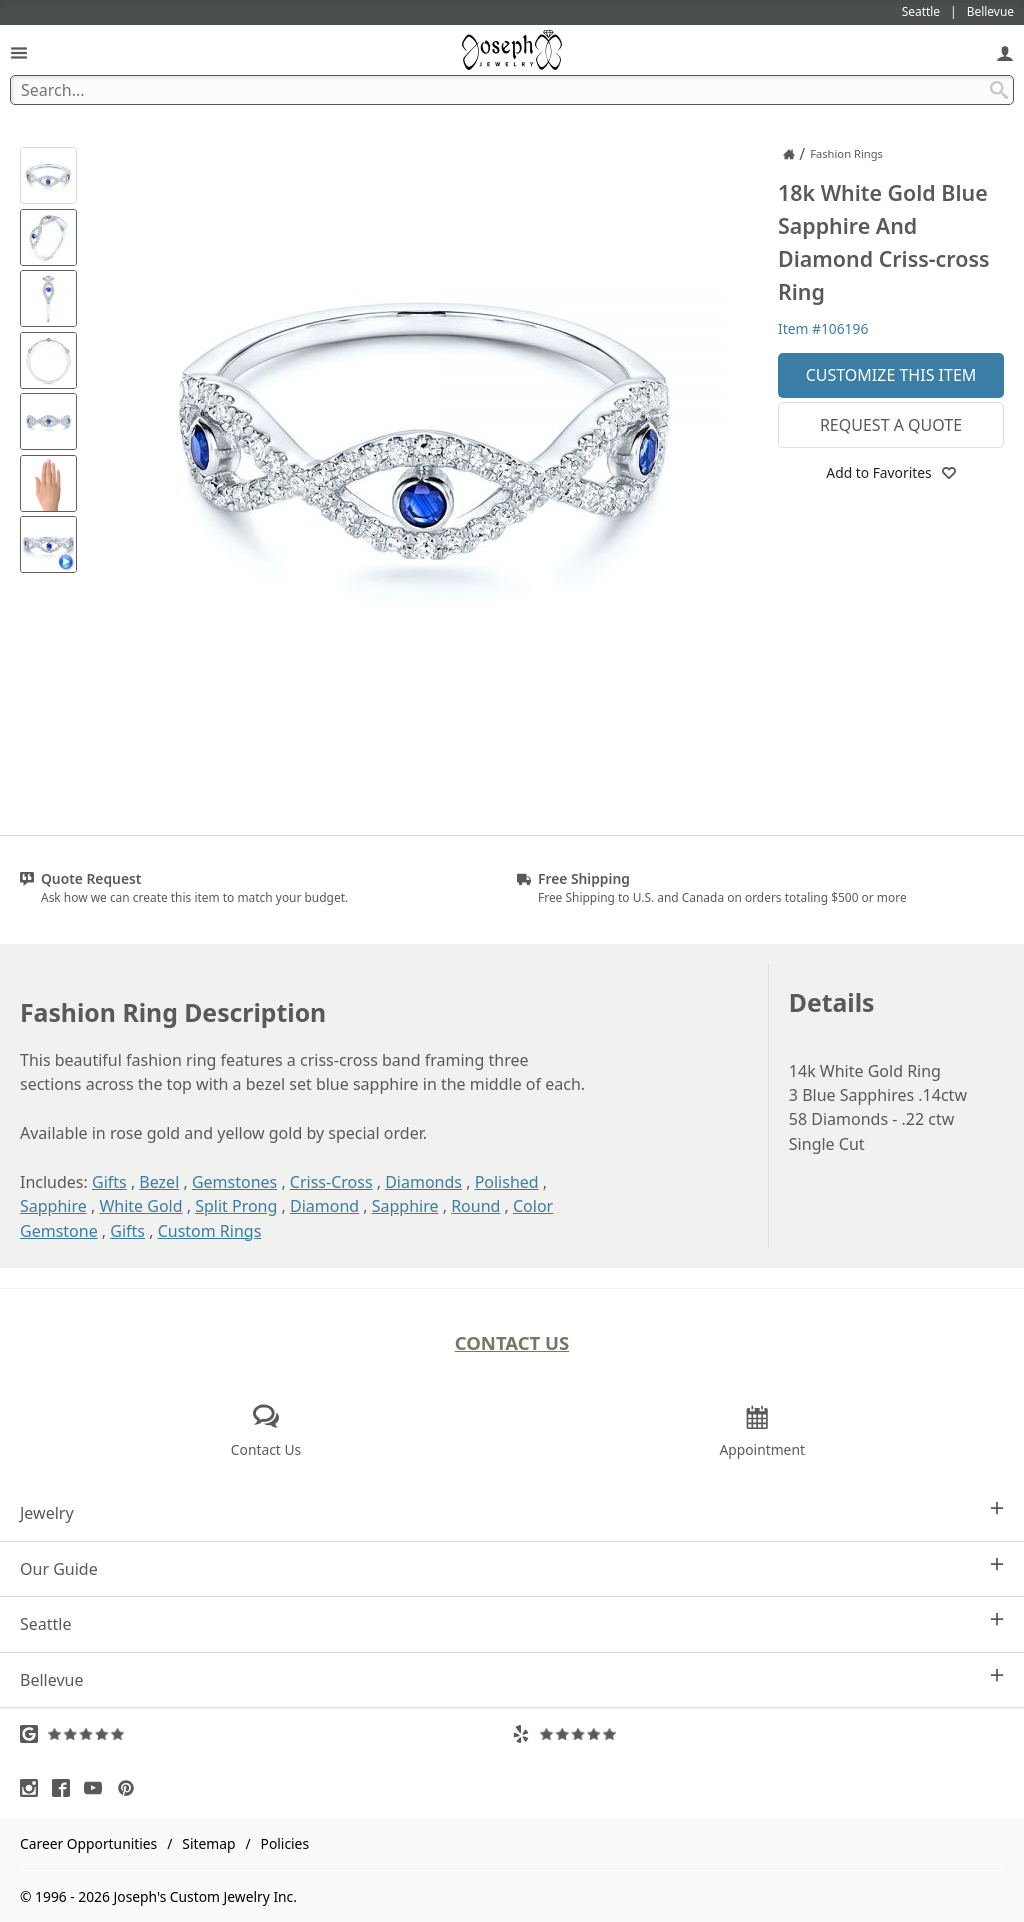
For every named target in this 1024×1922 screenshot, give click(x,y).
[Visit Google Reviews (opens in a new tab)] (266, 1734)
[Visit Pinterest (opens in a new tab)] (131, 1788)
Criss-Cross (331, 1182)
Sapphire (53, 1206)
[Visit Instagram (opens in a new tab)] (34, 1788)
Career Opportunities (88, 1843)
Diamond (324, 1206)
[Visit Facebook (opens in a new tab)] (66, 1788)
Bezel (159, 1182)
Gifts (109, 1182)
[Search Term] (512, 90)
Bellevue (512, 1679)
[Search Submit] (999, 90)
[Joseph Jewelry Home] (789, 154)
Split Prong (236, 1206)
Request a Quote (891, 425)
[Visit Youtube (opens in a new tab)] (98, 1788)
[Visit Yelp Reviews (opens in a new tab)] (758, 1734)
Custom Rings (210, 1231)
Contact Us (512, 1342)
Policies (285, 1843)
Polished (507, 1182)
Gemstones (234, 1182)
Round (475, 1206)
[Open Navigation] (19, 52)
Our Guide (512, 1568)
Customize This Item (891, 375)
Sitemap (208, 1843)
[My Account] (1005, 52)
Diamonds (423, 1182)
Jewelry (512, 1512)
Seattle (512, 1623)
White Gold (140, 1206)
